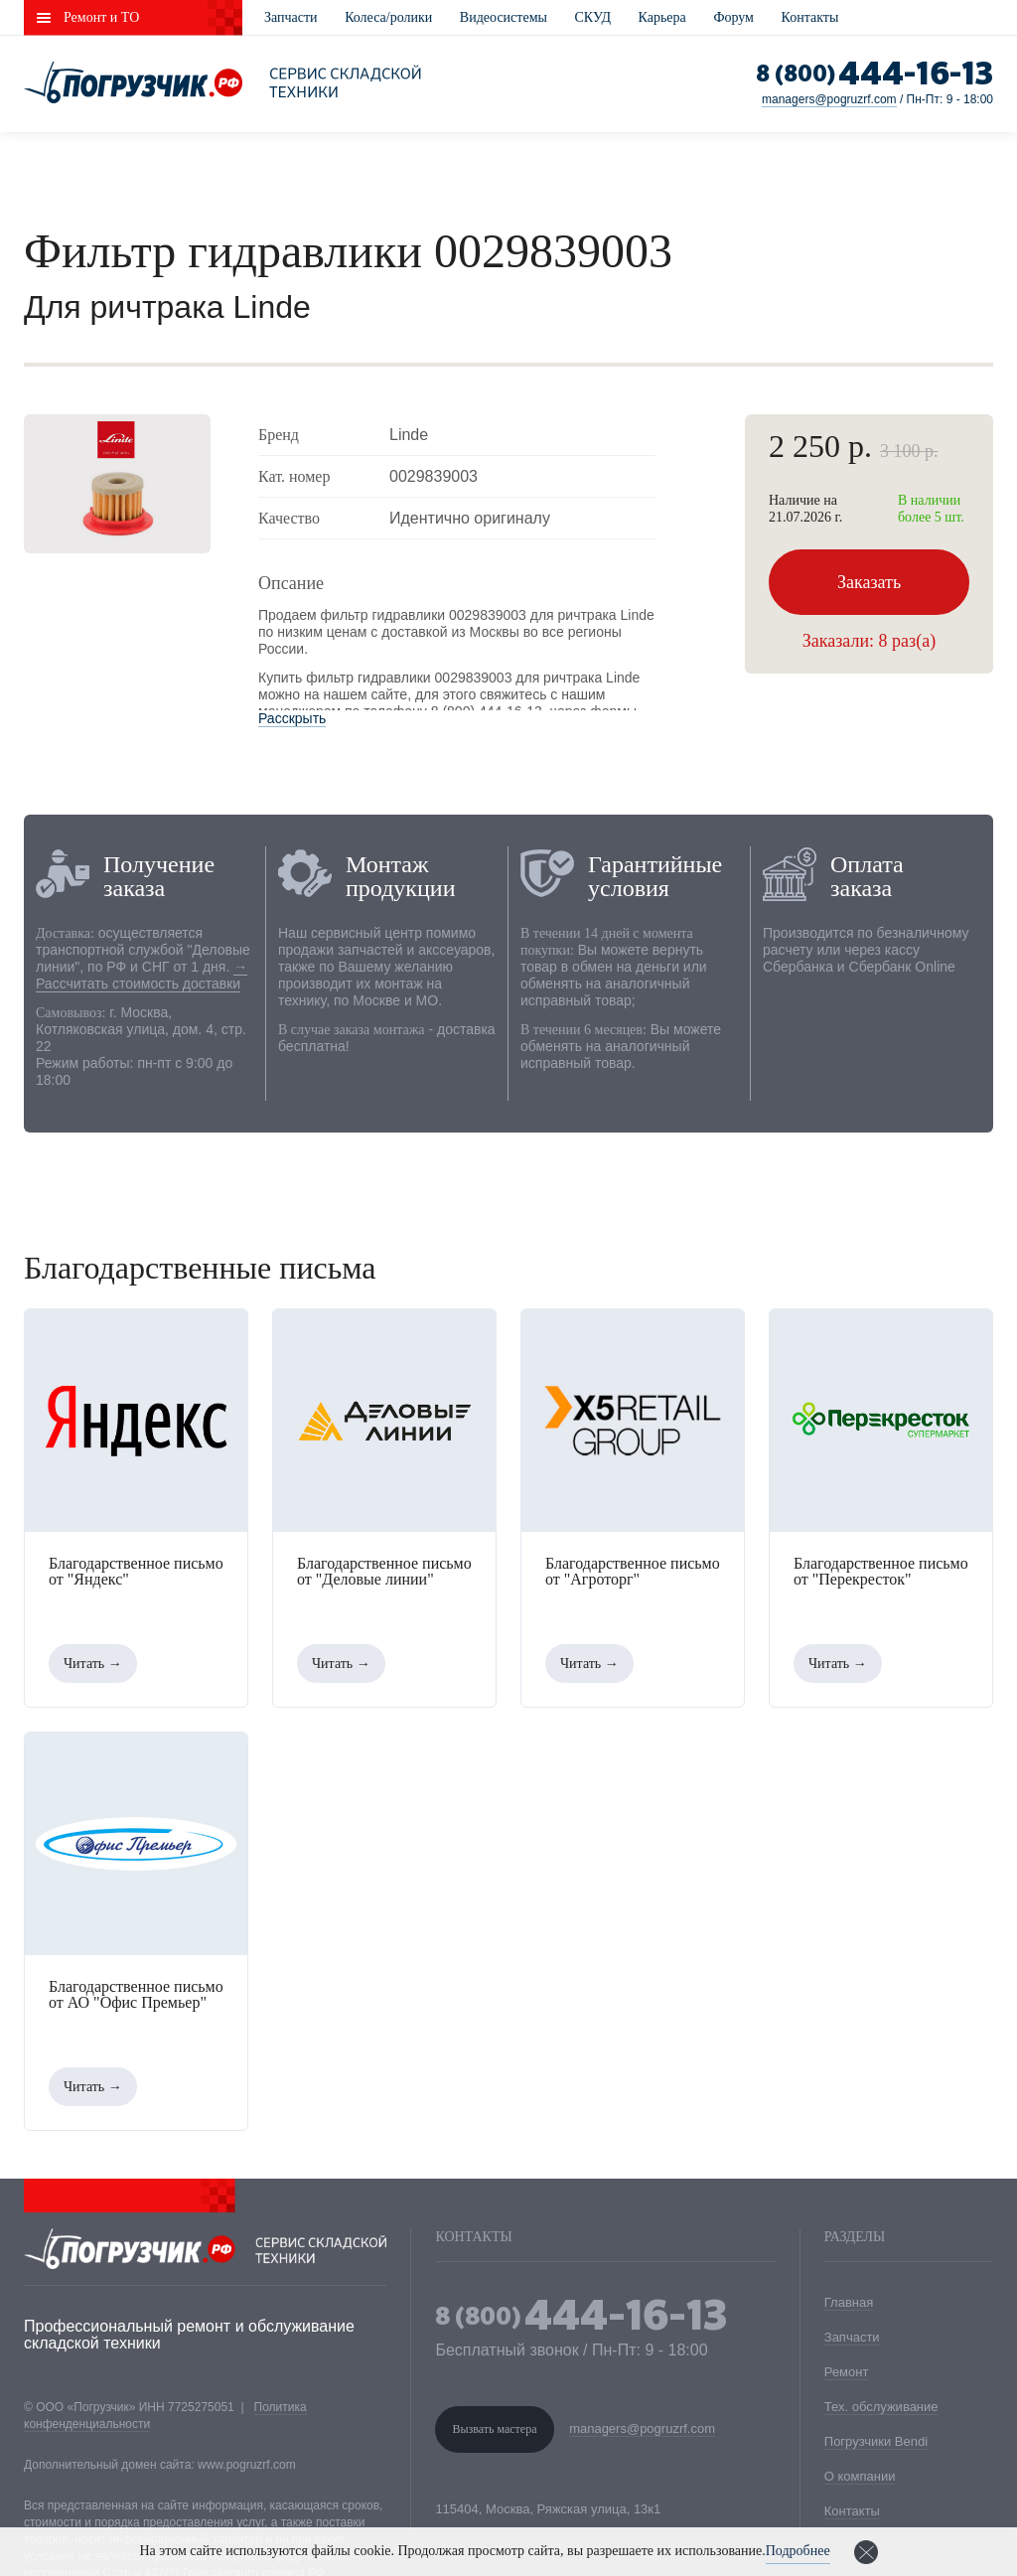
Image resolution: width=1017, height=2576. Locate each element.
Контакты (810, 17)
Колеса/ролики (388, 17)
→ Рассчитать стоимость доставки (141, 975)
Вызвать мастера (494, 2429)
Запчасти (291, 17)
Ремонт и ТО (101, 17)
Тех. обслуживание (881, 2406)
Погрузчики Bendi (876, 2441)
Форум (733, 17)
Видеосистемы (503, 17)
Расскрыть (292, 718)
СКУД (593, 17)
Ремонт (846, 2371)
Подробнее (798, 2550)
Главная (848, 2302)
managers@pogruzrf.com (829, 99)
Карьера (662, 17)
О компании (860, 2476)
